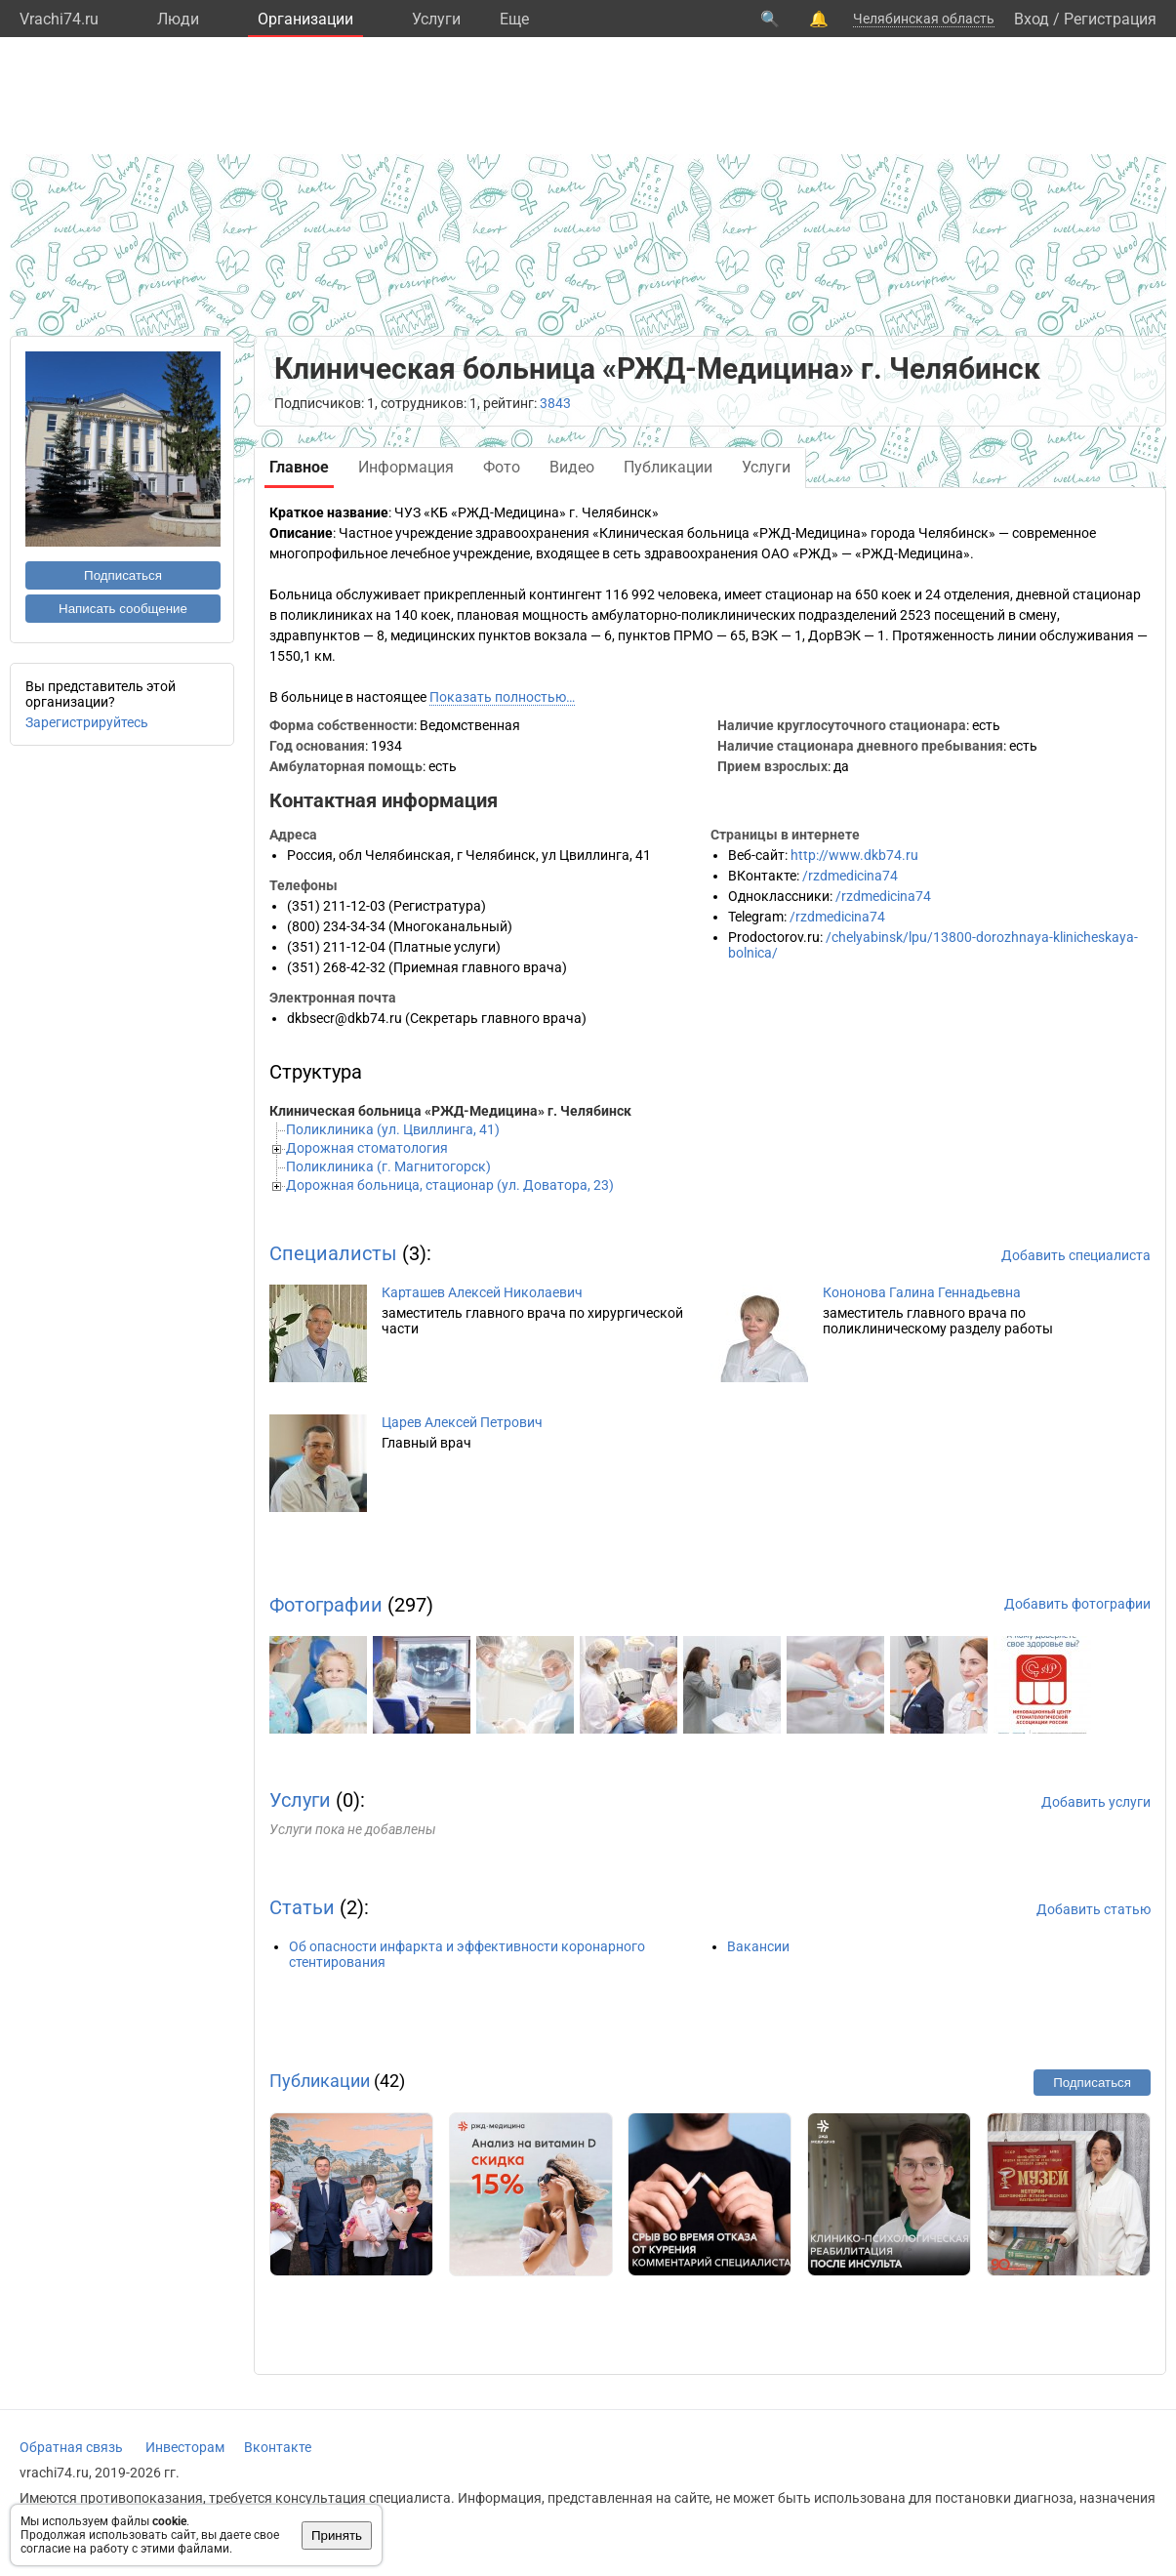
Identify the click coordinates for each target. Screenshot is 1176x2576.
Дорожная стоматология (367, 1148)
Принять (336, 2535)
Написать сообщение (123, 608)
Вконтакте (277, 2447)
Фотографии (326, 1604)
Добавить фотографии (1077, 1604)
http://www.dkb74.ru (854, 855)
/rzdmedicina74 (850, 875)
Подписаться (123, 575)
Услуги (436, 19)
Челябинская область (923, 18)
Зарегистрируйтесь (86, 722)
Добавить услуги (1096, 1802)
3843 (555, 403)
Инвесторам (184, 2447)
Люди (178, 19)
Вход (1031, 19)
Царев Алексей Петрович (462, 1422)
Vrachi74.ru (59, 19)
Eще (514, 19)
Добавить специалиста (1076, 1255)
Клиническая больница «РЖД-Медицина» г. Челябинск (450, 1111)
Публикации (319, 2080)
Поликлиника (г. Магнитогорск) (388, 1166)
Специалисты (333, 1253)
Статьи (302, 1907)
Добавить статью (1093, 1909)
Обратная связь (71, 2447)
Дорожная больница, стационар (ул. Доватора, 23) (450, 1185)
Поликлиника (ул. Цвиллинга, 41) (393, 1129)
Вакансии (758, 1946)
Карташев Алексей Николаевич (482, 1292)
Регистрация (1110, 19)
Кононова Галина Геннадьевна (922, 1292)
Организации (305, 19)
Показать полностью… (502, 697)
